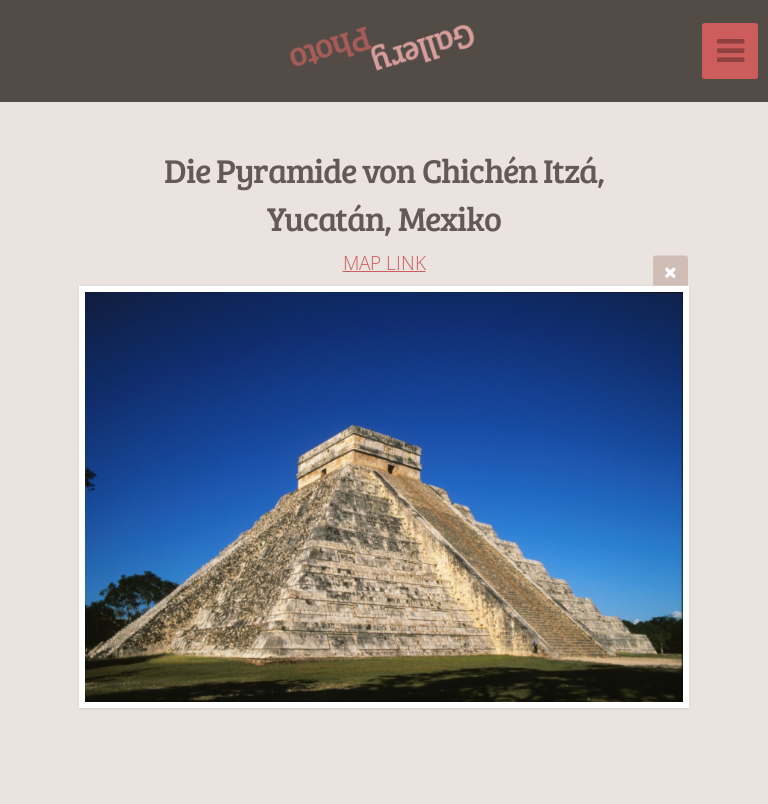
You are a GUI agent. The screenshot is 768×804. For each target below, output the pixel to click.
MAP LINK (384, 262)
